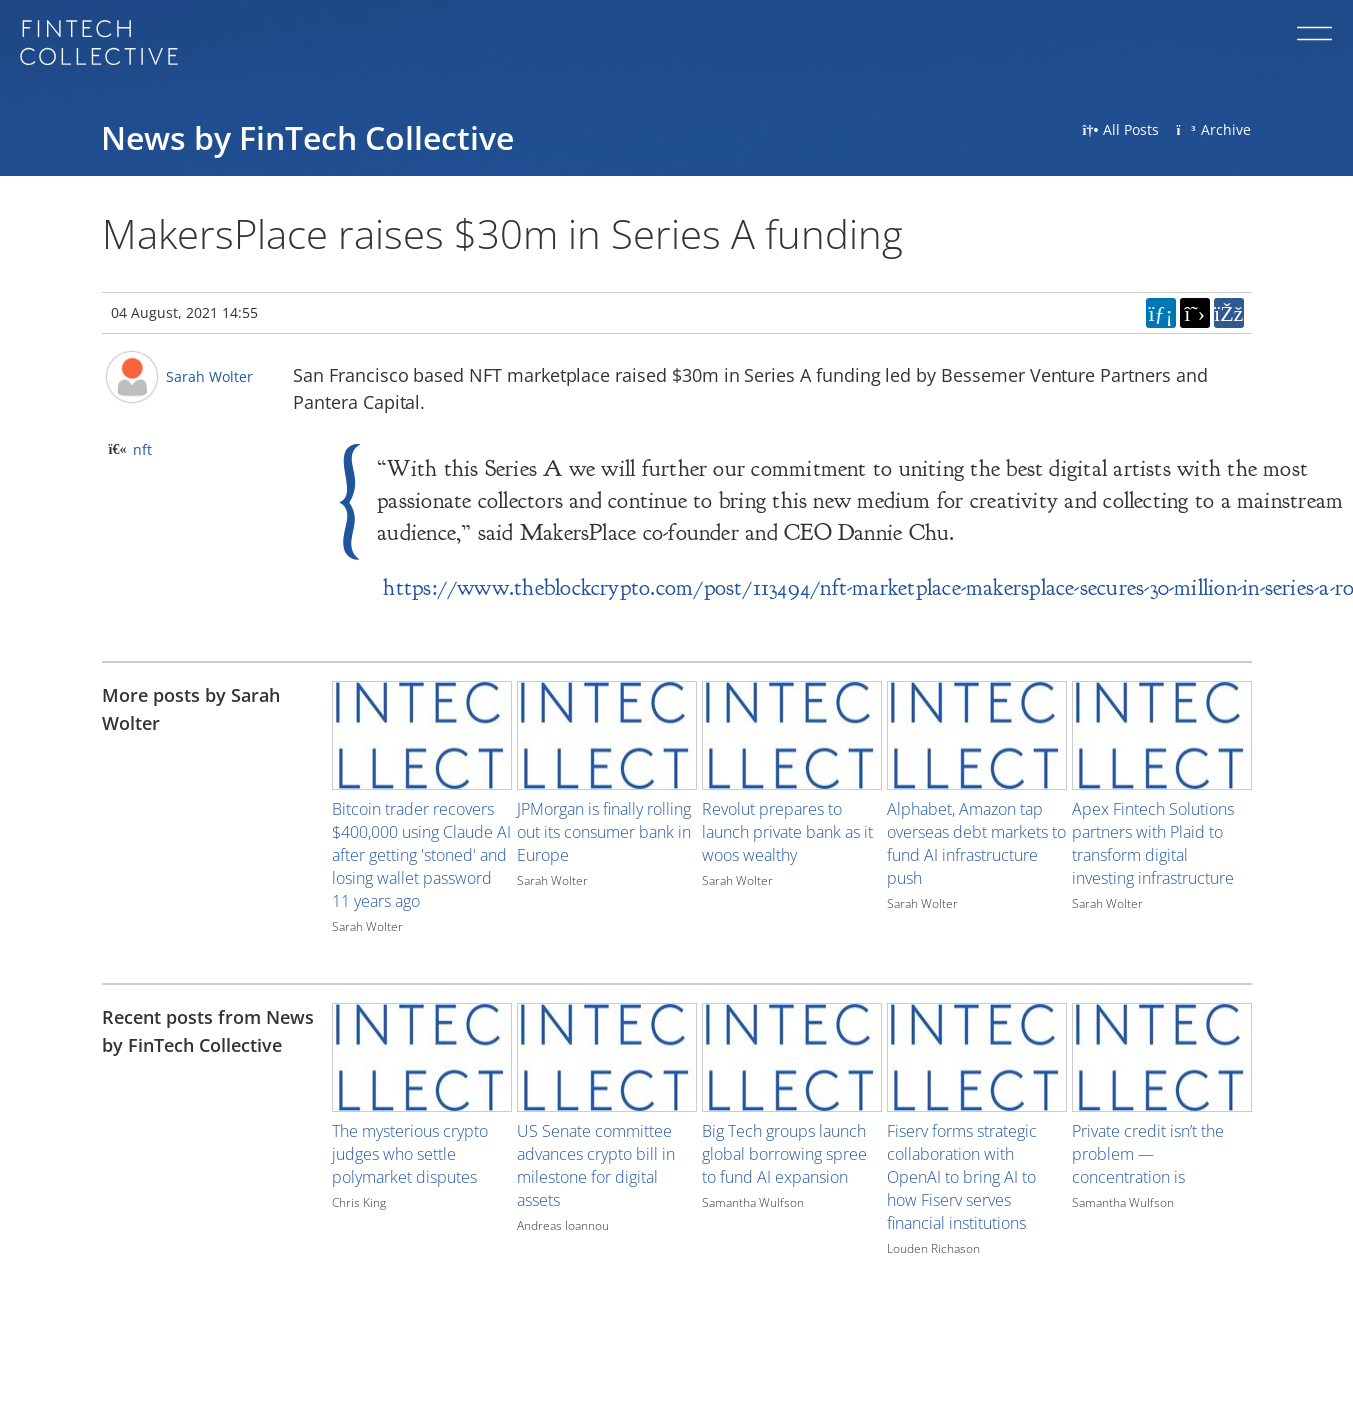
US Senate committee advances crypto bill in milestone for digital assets (596, 1165)
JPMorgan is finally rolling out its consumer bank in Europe (604, 832)
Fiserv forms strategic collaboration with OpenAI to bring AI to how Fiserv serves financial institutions (962, 1177)
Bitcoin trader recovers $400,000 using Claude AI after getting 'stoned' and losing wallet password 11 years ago (421, 855)
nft (142, 449)
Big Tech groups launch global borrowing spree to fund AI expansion (784, 1154)
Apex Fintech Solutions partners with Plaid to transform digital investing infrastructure (1153, 843)
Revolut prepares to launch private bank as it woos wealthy (787, 832)
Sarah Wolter (209, 376)
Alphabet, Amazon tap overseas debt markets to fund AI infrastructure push (976, 843)
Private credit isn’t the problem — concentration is (1148, 1154)
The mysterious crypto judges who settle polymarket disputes (410, 1154)
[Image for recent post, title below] (422, 1057)
